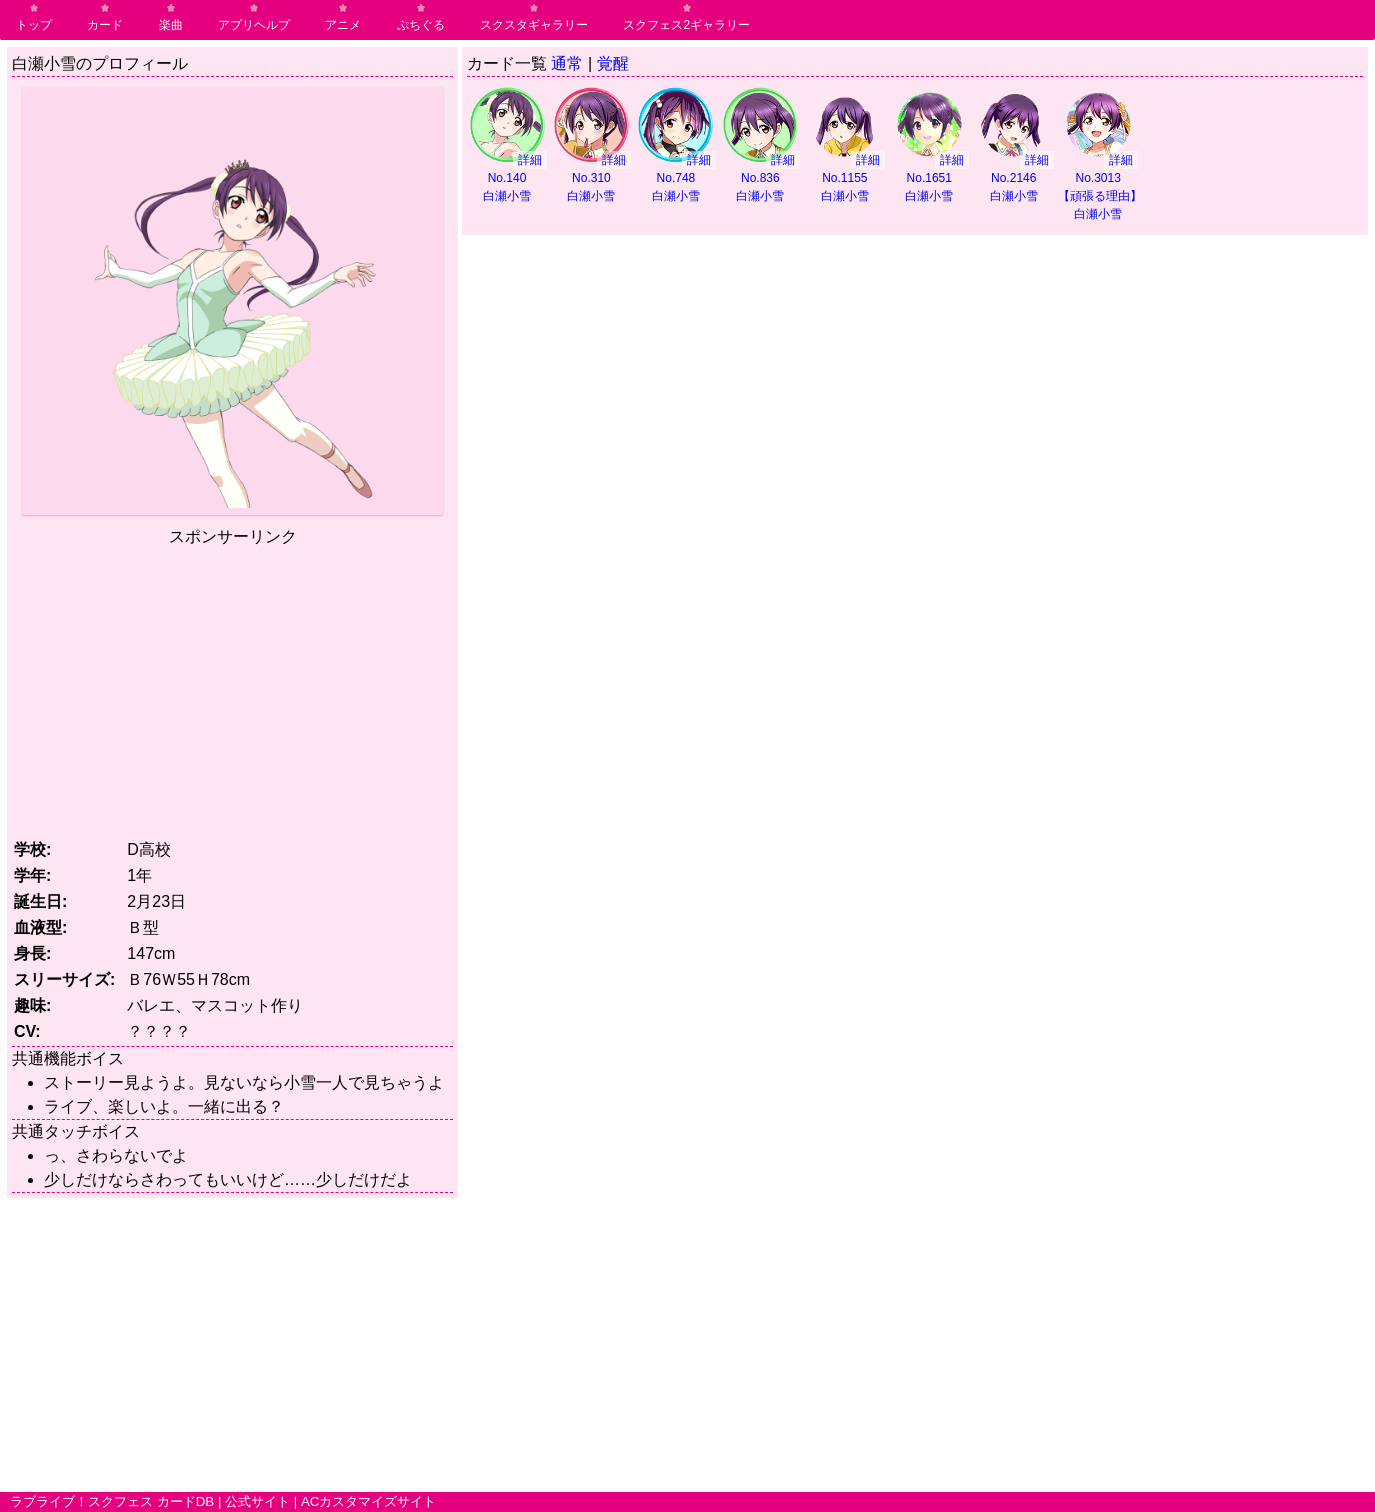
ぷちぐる (421, 25)
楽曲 (171, 25)
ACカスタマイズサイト (369, 1501)
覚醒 (613, 63)
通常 (567, 63)
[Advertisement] (233, 689)
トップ (34, 25)
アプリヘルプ (254, 25)
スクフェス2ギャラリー (686, 25)
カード (105, 25)
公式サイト (257, 1501)
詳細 (530, 160)
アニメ (343, 25)
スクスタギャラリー (534, 25)
